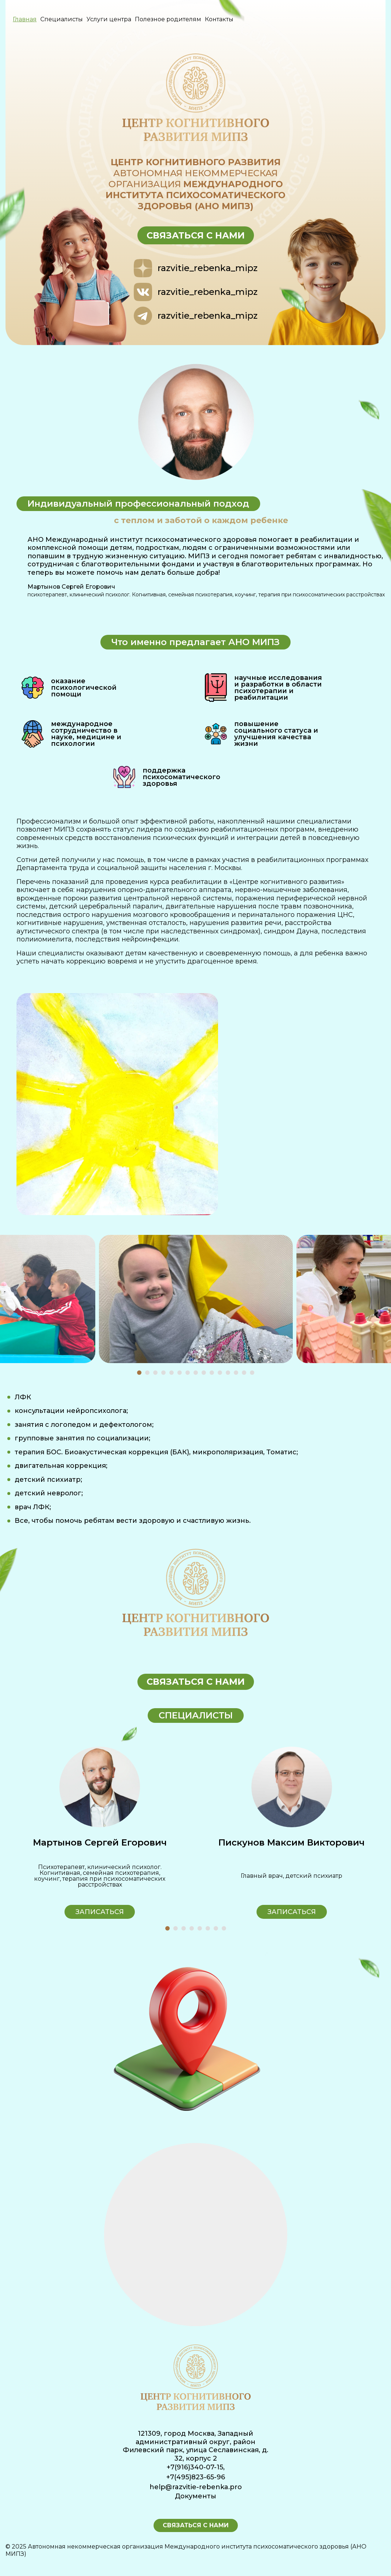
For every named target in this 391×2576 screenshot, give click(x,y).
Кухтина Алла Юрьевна (99, 1842)
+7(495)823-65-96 (195, 2477)
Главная (25, 19)
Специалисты (61, 19)
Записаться (99, 1912)
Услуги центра (108, 19)
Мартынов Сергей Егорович (291, 1842)
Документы (195, 2496)
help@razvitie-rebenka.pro (196, 2487)
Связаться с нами (196, 235)
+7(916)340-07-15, (196, 2467)
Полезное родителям (168, 19)
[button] (139, 1372)
